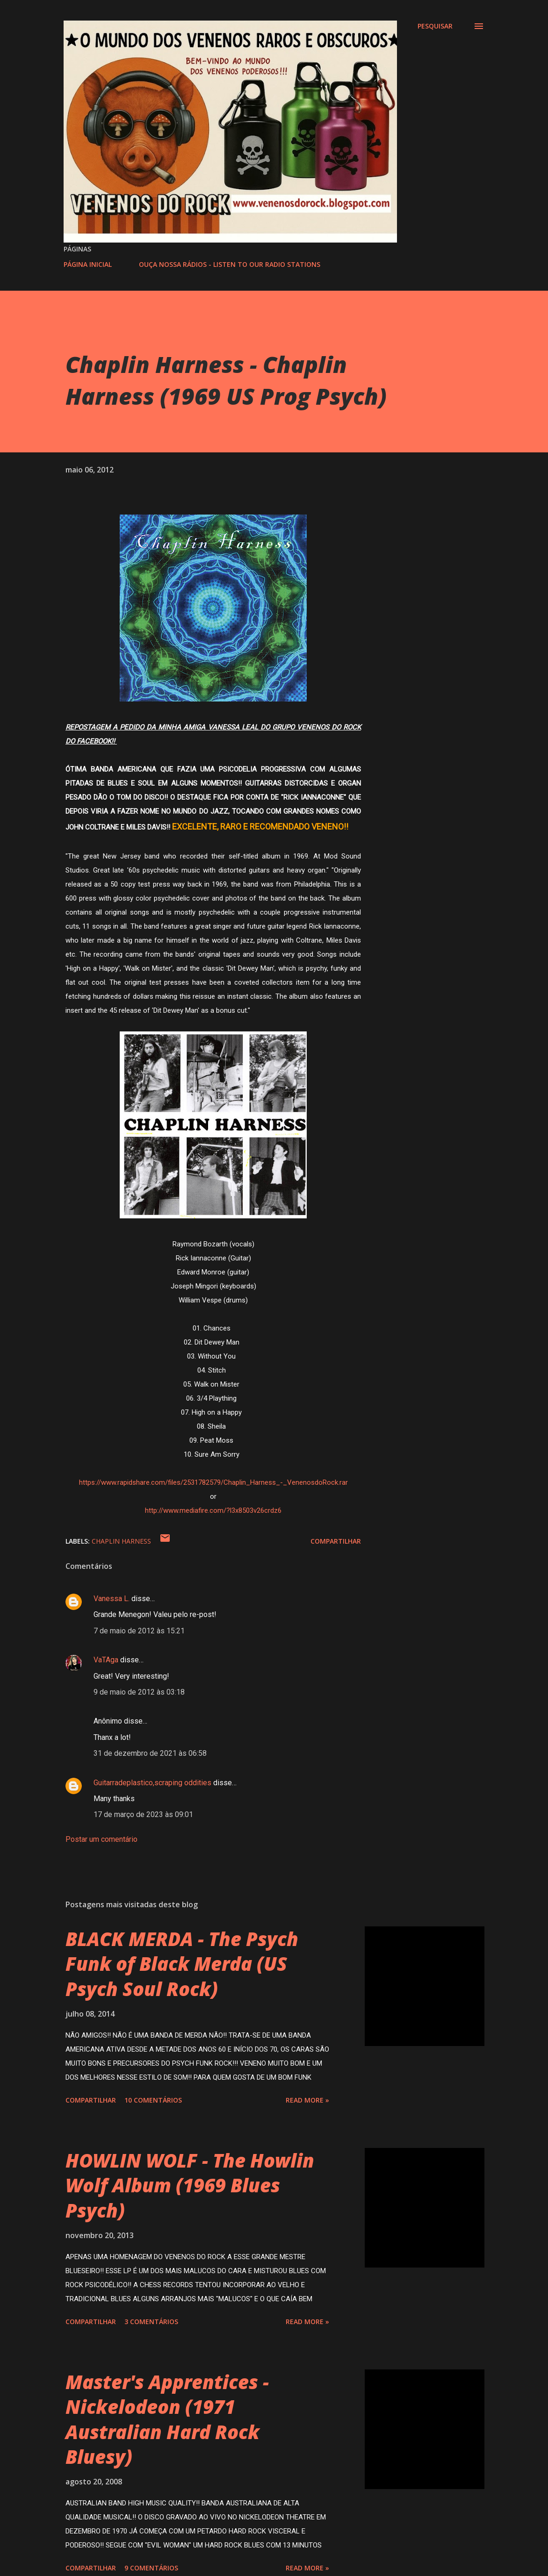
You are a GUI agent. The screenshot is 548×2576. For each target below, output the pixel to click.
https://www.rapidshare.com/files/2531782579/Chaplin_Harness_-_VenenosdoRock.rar (213, 1482)
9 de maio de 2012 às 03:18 (139, 1692)
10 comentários (153, 2100)
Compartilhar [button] (335, 1541)
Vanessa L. (112, 1598)
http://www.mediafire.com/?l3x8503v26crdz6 (213, 1510)
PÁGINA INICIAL (88, 264)
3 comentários (151, 2321)
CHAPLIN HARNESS (121, 1541)
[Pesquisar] (435, 26)
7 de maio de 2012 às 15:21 (139, 1630)
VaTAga (106, 1659)
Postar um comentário (101, 1839)
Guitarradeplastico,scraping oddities (152, 1782)
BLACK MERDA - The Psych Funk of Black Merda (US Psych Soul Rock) (181, 1964)
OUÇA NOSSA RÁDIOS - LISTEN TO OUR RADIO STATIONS (229, 264)
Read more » (307, 2100)
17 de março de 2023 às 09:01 (143, 1814)
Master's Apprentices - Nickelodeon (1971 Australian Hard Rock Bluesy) (167, 2419)
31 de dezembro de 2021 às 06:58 (150, 1753)
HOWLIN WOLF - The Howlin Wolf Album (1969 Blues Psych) (189, 2185)
